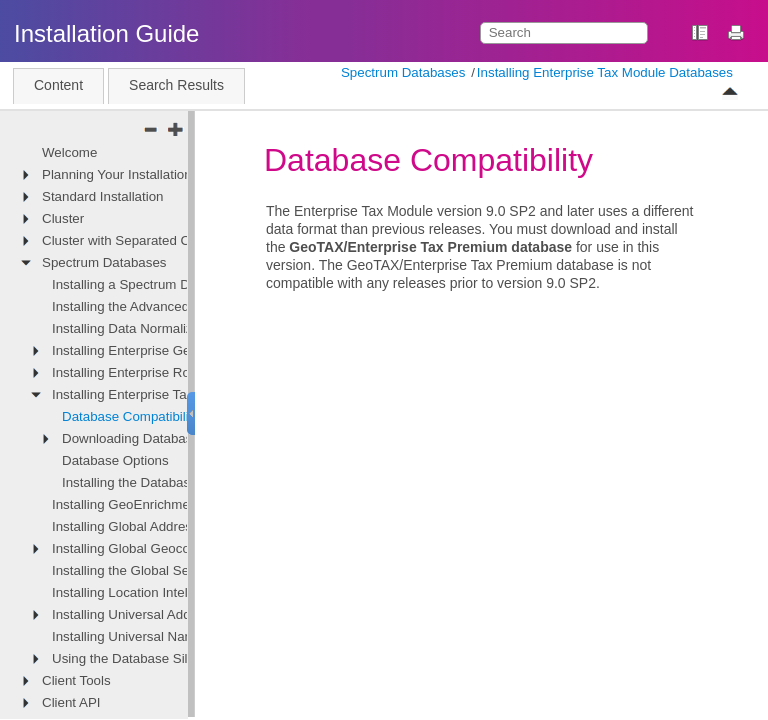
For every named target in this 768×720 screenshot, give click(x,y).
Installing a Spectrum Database (144, 284)
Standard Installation (103, 196)
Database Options (115, 460)
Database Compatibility (130, 416)
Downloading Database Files (147, 438)
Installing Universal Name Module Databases (185, 636)
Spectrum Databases (403, 72)
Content (58, 85)
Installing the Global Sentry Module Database (185, 570)
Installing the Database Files (145, 482)
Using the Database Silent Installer (154, 658)
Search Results (176, 85)
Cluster (63, 218)
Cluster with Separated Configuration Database (181, 240)
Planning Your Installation (117, 174)
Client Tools (76, 680)
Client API (71, 702)
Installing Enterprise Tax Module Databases (605, 72)
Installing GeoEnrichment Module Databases (184, 504)
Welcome (69, 152)
